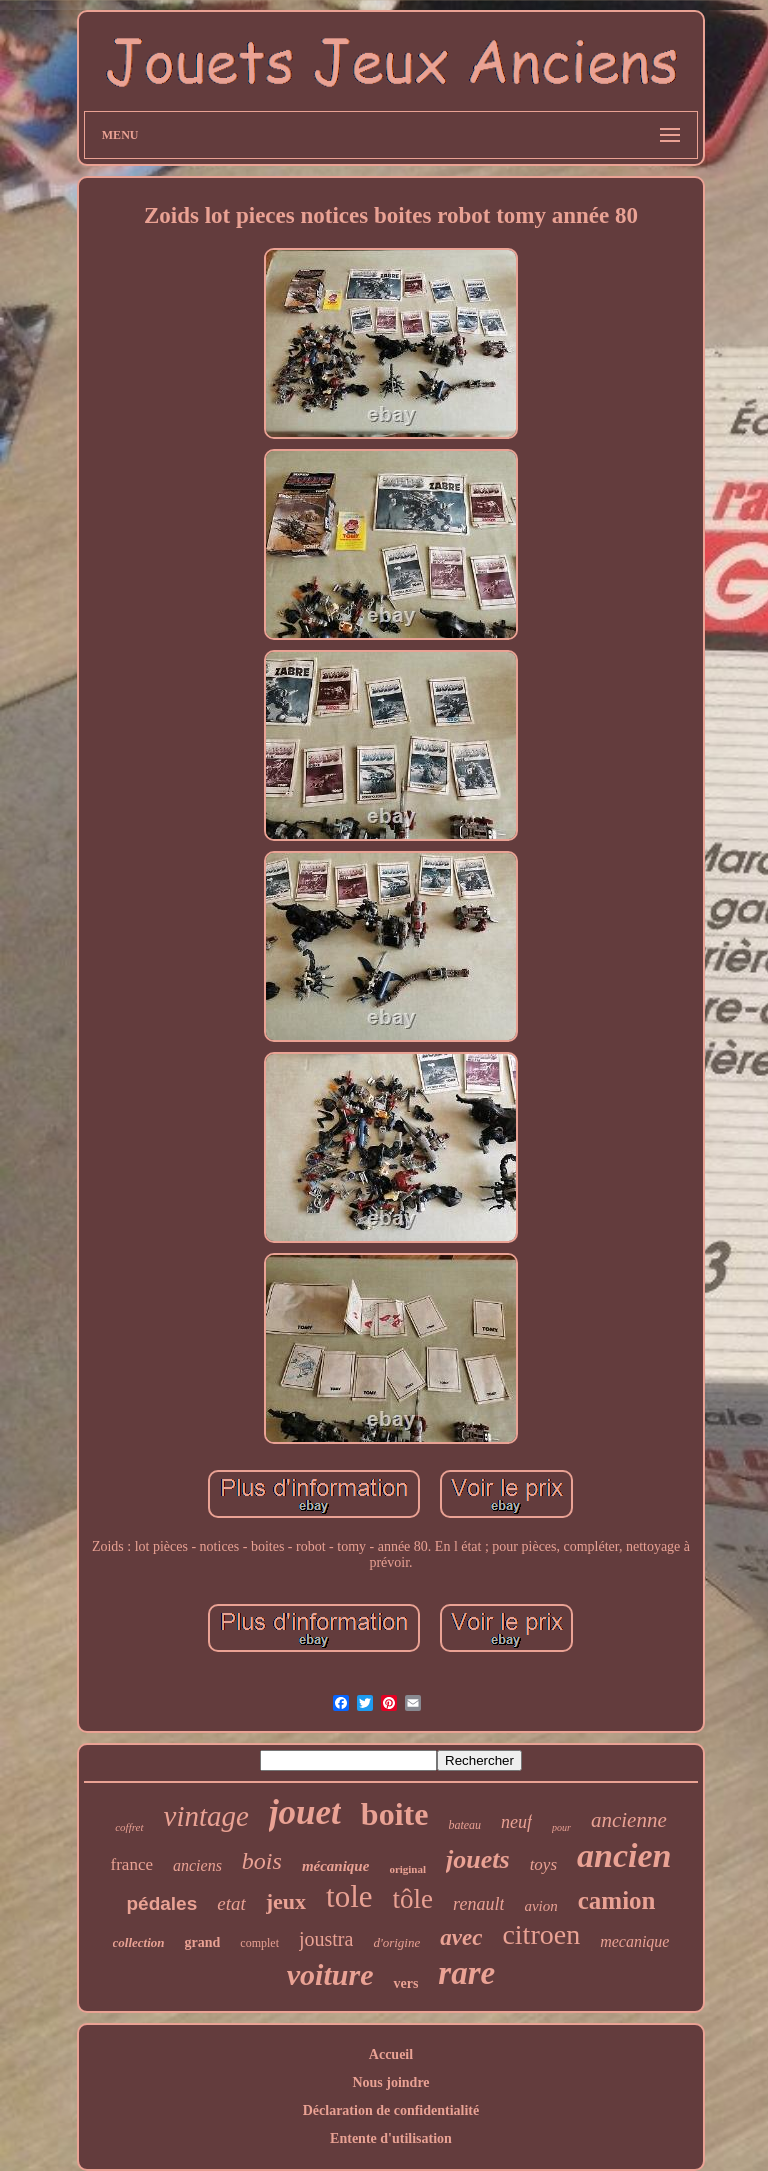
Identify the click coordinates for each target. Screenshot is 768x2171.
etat (231, 1903)
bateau (464, 1825)
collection (139, 1942)
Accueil (391, 2054)
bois (262, 1861)
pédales (161, 1903)
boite (395, 1814)
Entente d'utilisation (391, 2138)
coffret (129, 1827)
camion (617, 1900)
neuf (516, 1822)
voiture (330, 1974)
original (407, 1869)
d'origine (396, 1942)
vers (405, 1983)
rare (466, 1973)
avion (540, 1906)
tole (349, 1896)
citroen (541, 1934)
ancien (624, 1855)
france (132, 1864)
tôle (413, 1899)
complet (259, 1943)
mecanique (634, 1941)
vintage (206, 1816)
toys (543, 1864)
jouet (305, 1812)
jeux (286, 1901)
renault (478, 1904)
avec (461, 1937)
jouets (478, 1859)
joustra (326, 1939)
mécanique (336, 1866)
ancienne (629, 1820)
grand (203, 1942)
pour (561, 1827)
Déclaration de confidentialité (391, 2110)
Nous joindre (390, 2082)
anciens (197, 1865)
